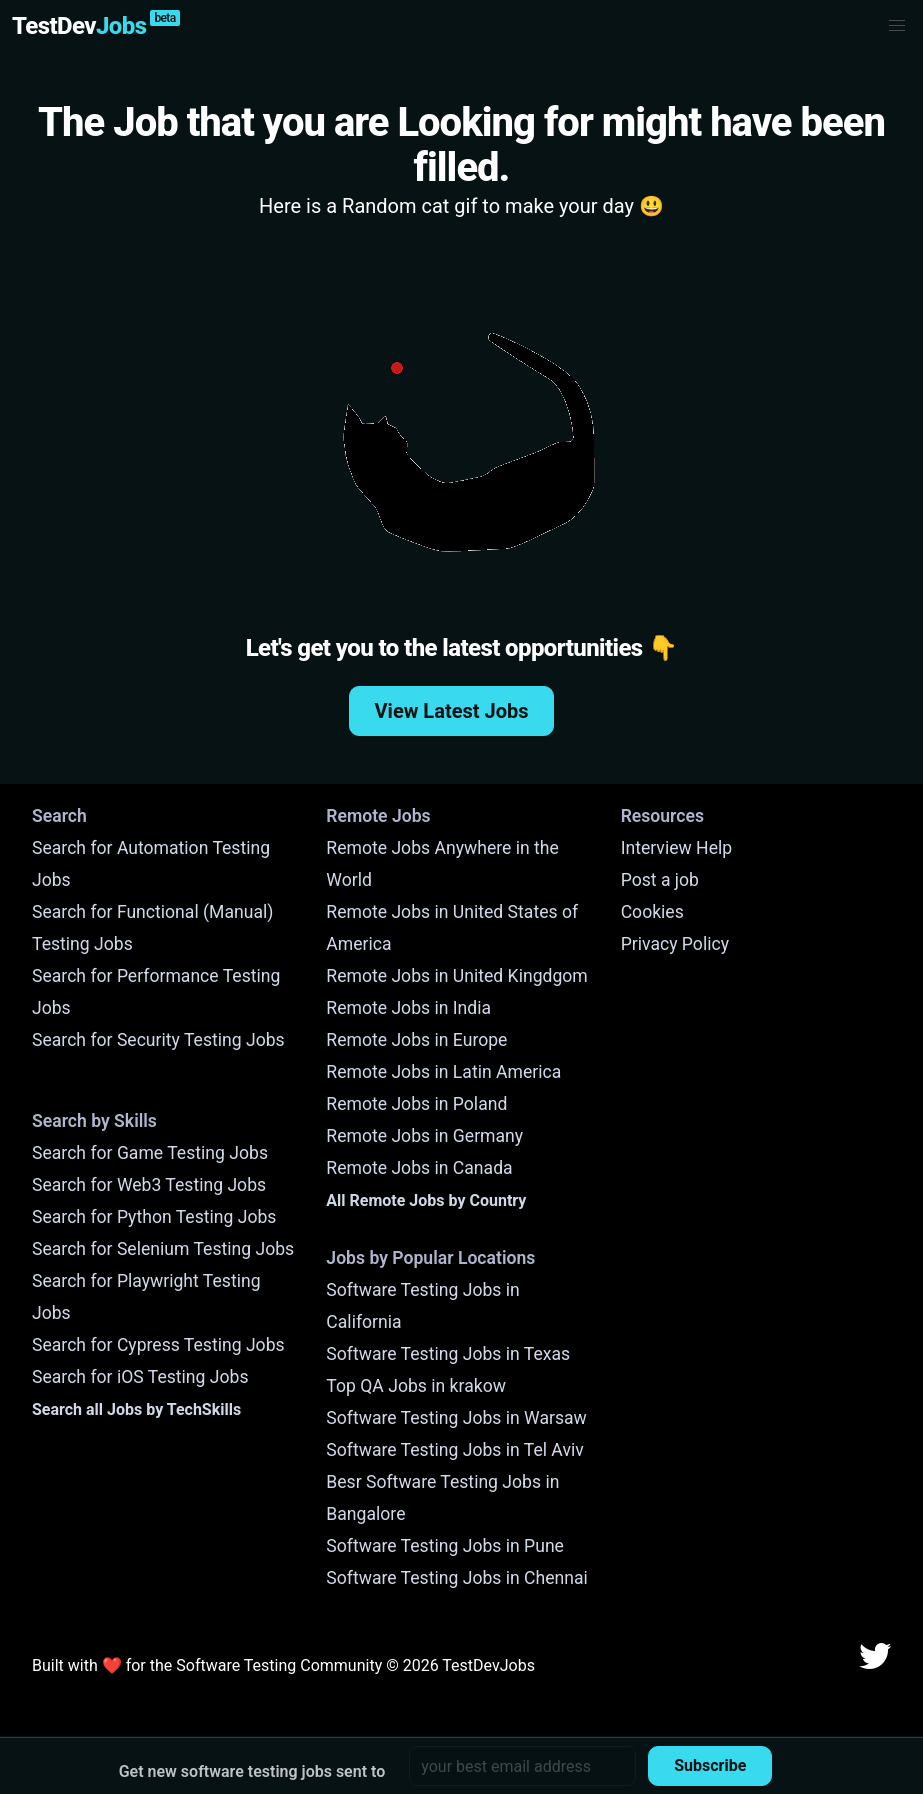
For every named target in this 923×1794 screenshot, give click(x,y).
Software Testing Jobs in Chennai (457, 1578)
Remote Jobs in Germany (424, 1136)
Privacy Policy (675, 944)
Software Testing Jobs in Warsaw (456, 1418)
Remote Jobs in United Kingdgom (456, 976)
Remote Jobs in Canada (419, 1168)
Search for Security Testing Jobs (158, 1040)
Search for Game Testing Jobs (150, 1153)
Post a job (660, 880)
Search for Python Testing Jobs (154, 1217)
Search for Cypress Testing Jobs (158, 1345)
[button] (897, 26)
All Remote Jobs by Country (426, 1200)
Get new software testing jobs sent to (252, 1771)
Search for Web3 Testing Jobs (149, 1185)
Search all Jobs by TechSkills (136, 1409)
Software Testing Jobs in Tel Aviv (454, 1450)
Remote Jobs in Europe (416, 1040)
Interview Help (676, 848)
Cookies (652, 912)
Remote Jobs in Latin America (443, 1072)
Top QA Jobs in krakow (416, 1386)
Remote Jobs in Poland (416, 1104)
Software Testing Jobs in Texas (448, 1354)
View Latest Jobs (452, 711)
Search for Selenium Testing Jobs (163, 1249)
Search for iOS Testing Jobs (140, 1377)
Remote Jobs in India (408, 1008)
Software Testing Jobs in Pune (445, 1546)
